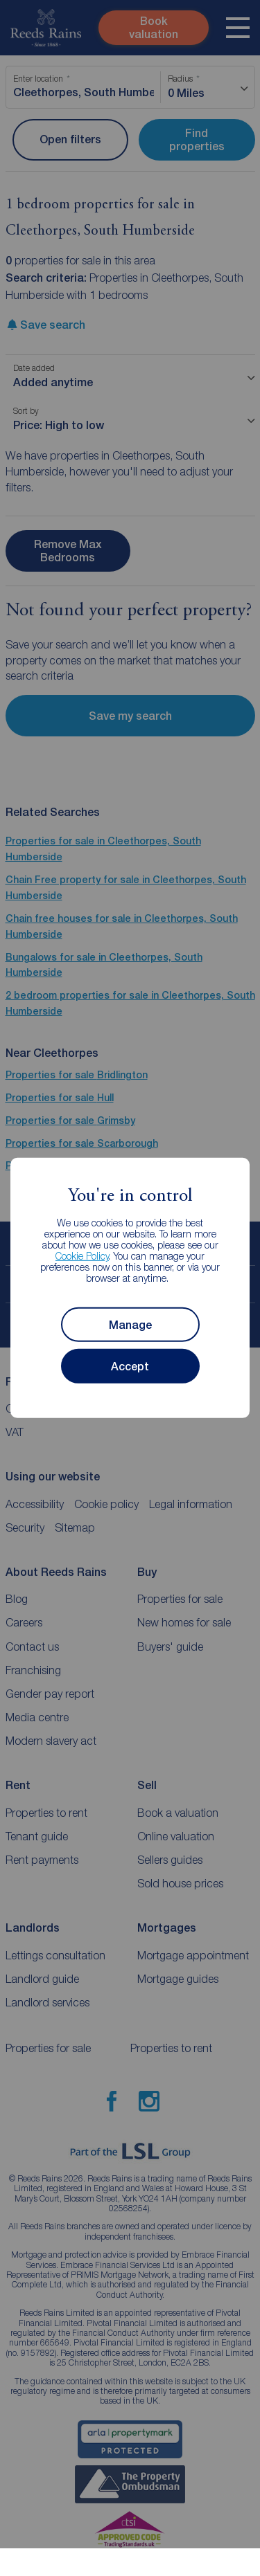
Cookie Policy (82, 1256)
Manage (130, 1325)
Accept (130, 1366)
